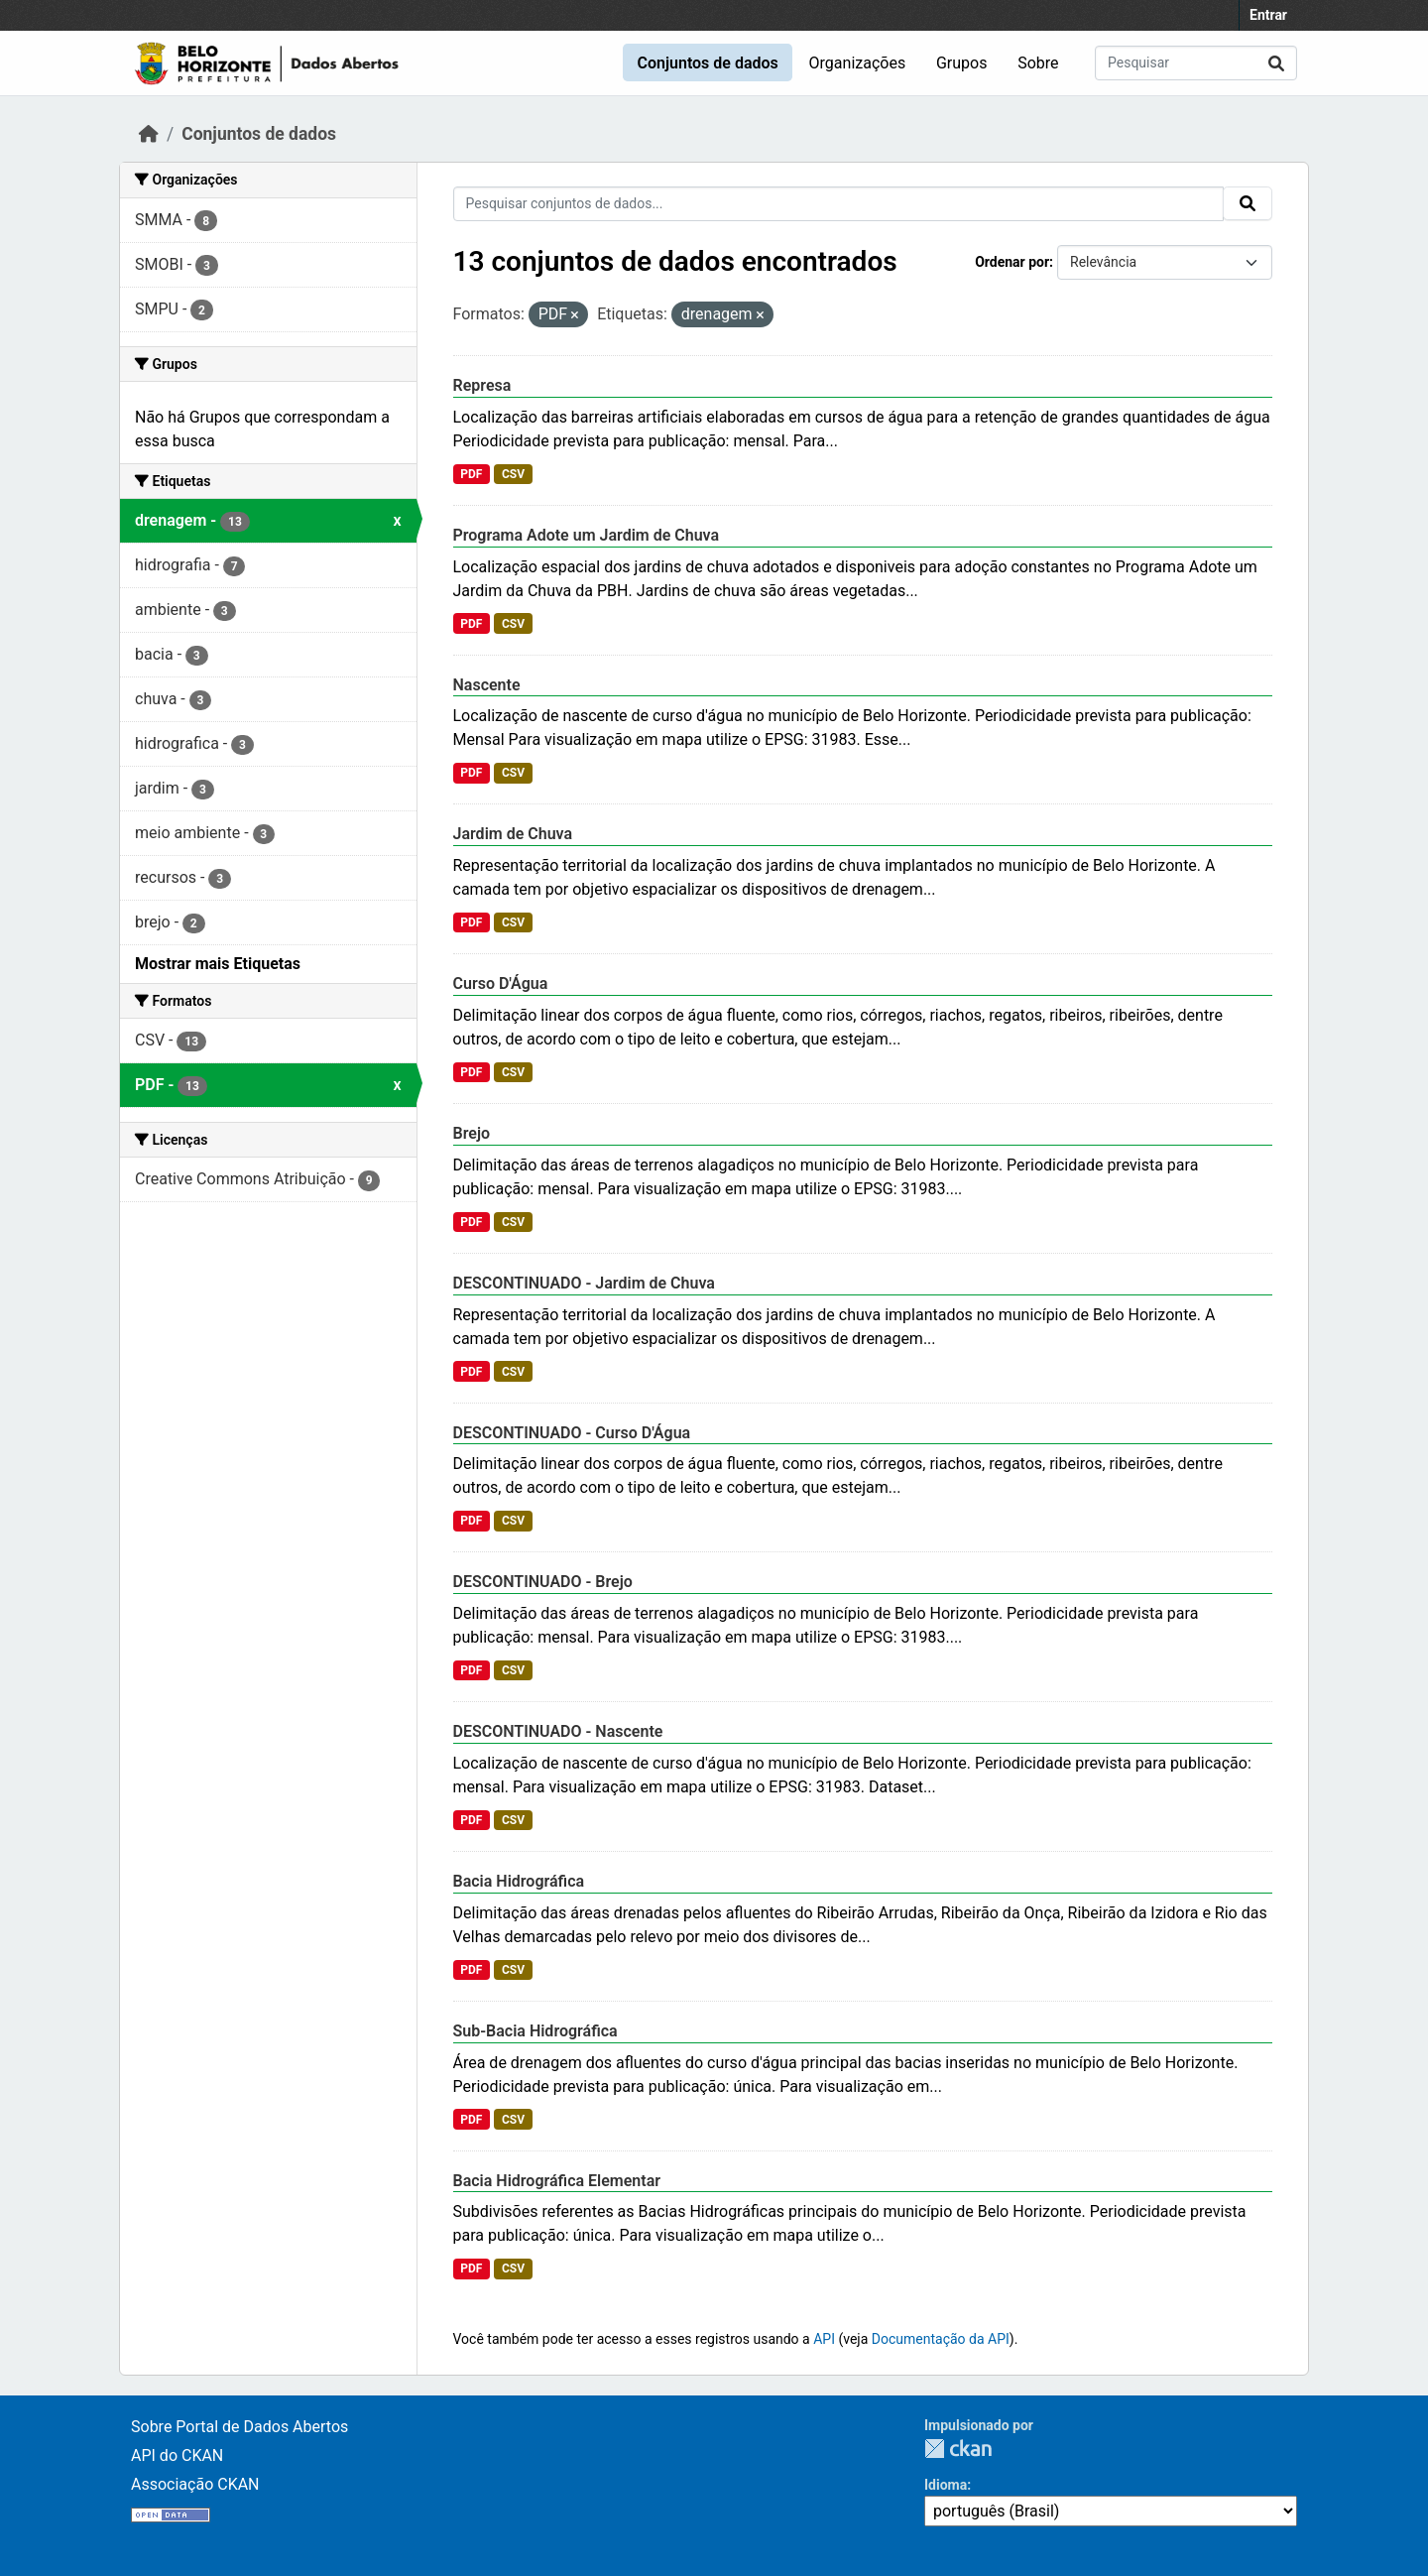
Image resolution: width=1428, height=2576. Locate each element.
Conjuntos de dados (707, 63)
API (824, 2339)
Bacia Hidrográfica (519, 1881)
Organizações (857, 63)
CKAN (958, 2448)
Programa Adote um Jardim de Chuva (586, 535)
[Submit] (1276, 63)
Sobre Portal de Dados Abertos (239, 2426)
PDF (471, 474)
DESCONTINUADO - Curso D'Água (572, 1432)
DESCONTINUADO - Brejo (543, 1581)
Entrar (1268, 15)
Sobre (1037, 63)
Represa (482, 385)
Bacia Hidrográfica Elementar (557, 2180)
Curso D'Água (500, 983)
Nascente (487, 684)
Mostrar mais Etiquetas (217, 963)
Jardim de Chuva (513, 833)
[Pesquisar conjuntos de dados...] (1196, 63)
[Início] (149, 134)
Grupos (962, 63)
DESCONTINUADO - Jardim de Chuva (584, 1283)
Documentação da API (941, 2339)
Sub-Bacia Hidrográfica (535, 2031)
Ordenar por (1012, 262)
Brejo (472, 1133)
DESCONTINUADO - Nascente (558, 1731)
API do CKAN (177, 2455)
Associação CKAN (195, 2484)
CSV (513, 474)
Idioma (945, 2485)
